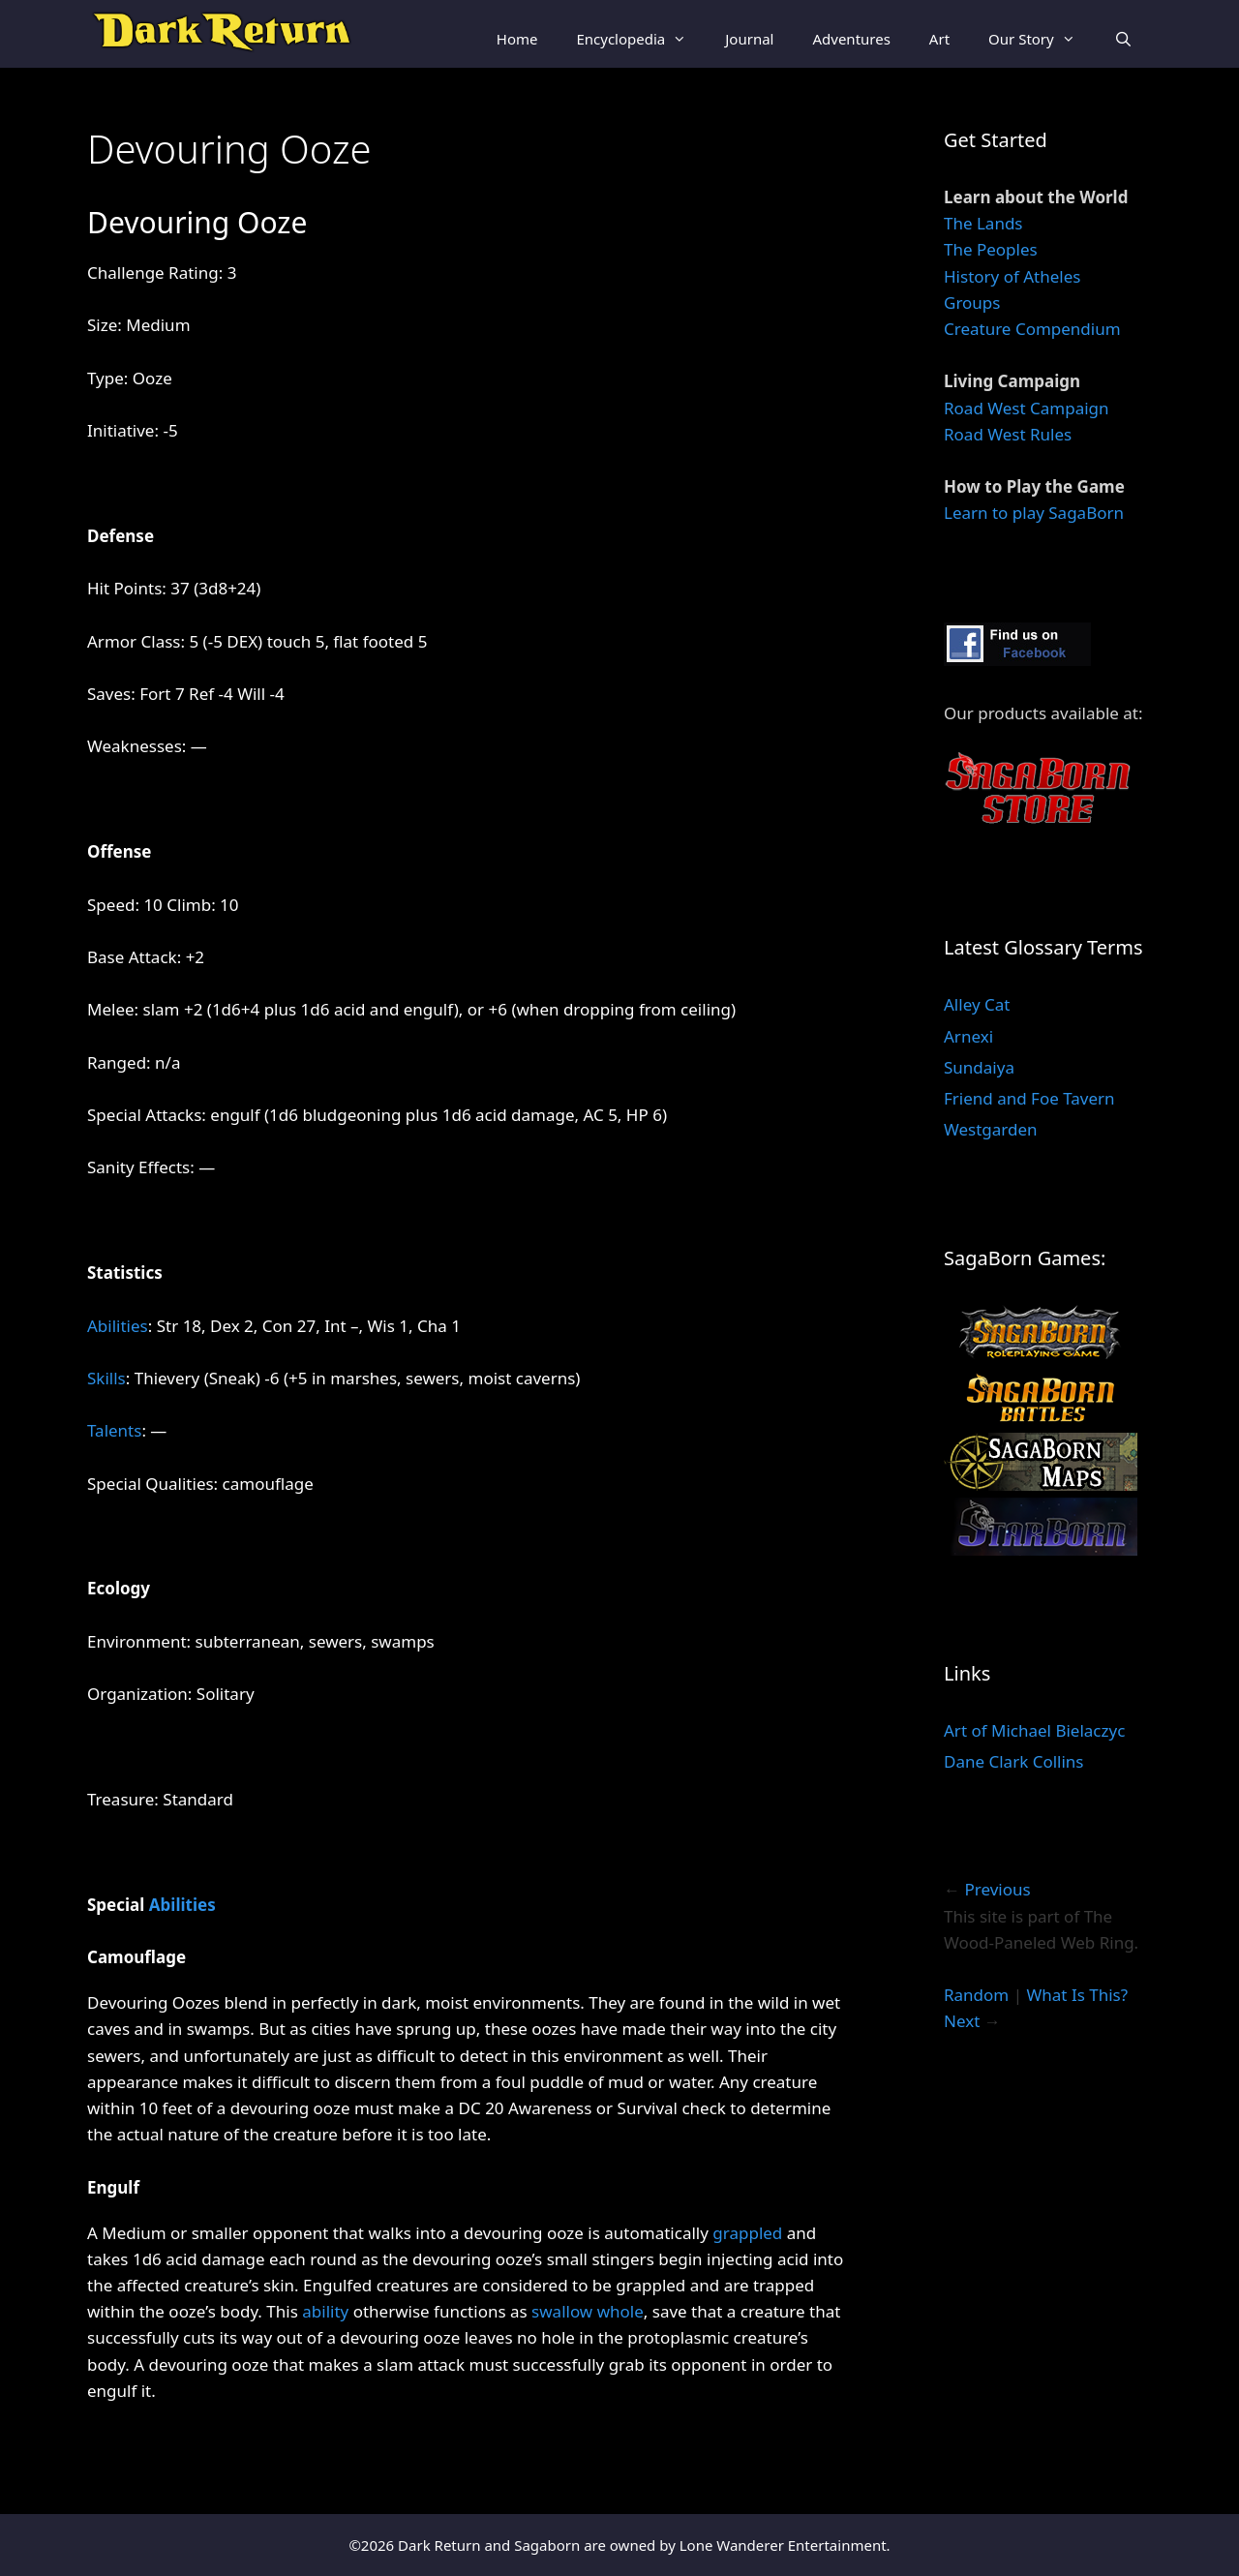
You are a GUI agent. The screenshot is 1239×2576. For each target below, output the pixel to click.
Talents (114, 1430)
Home (517, 38)
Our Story (1041, 39)
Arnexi (968, 1036)
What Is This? (1077, 1995)
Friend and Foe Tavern (1029, 1098)
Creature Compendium (1032, 329)
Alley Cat (977, 1004)
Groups (972, 302)
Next (962, 2021)
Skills (106, 1378)
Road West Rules (1008, 434)
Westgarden (991, 1129)
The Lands (983, 223)
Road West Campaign (1026, 408)
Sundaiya (979, 1067)
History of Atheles (1012, 276)
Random (976, 1995)
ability (325, 2311)
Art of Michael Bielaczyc (1034, 1730)
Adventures (851, 38)
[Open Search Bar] (1123, 39)
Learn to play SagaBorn (1034, 512)
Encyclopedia (641, 39)
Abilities (117, 1326)
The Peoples (991, 249)
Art (939, 38)
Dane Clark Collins (1013, 1761)
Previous (997, 1889)
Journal (749, 38)
